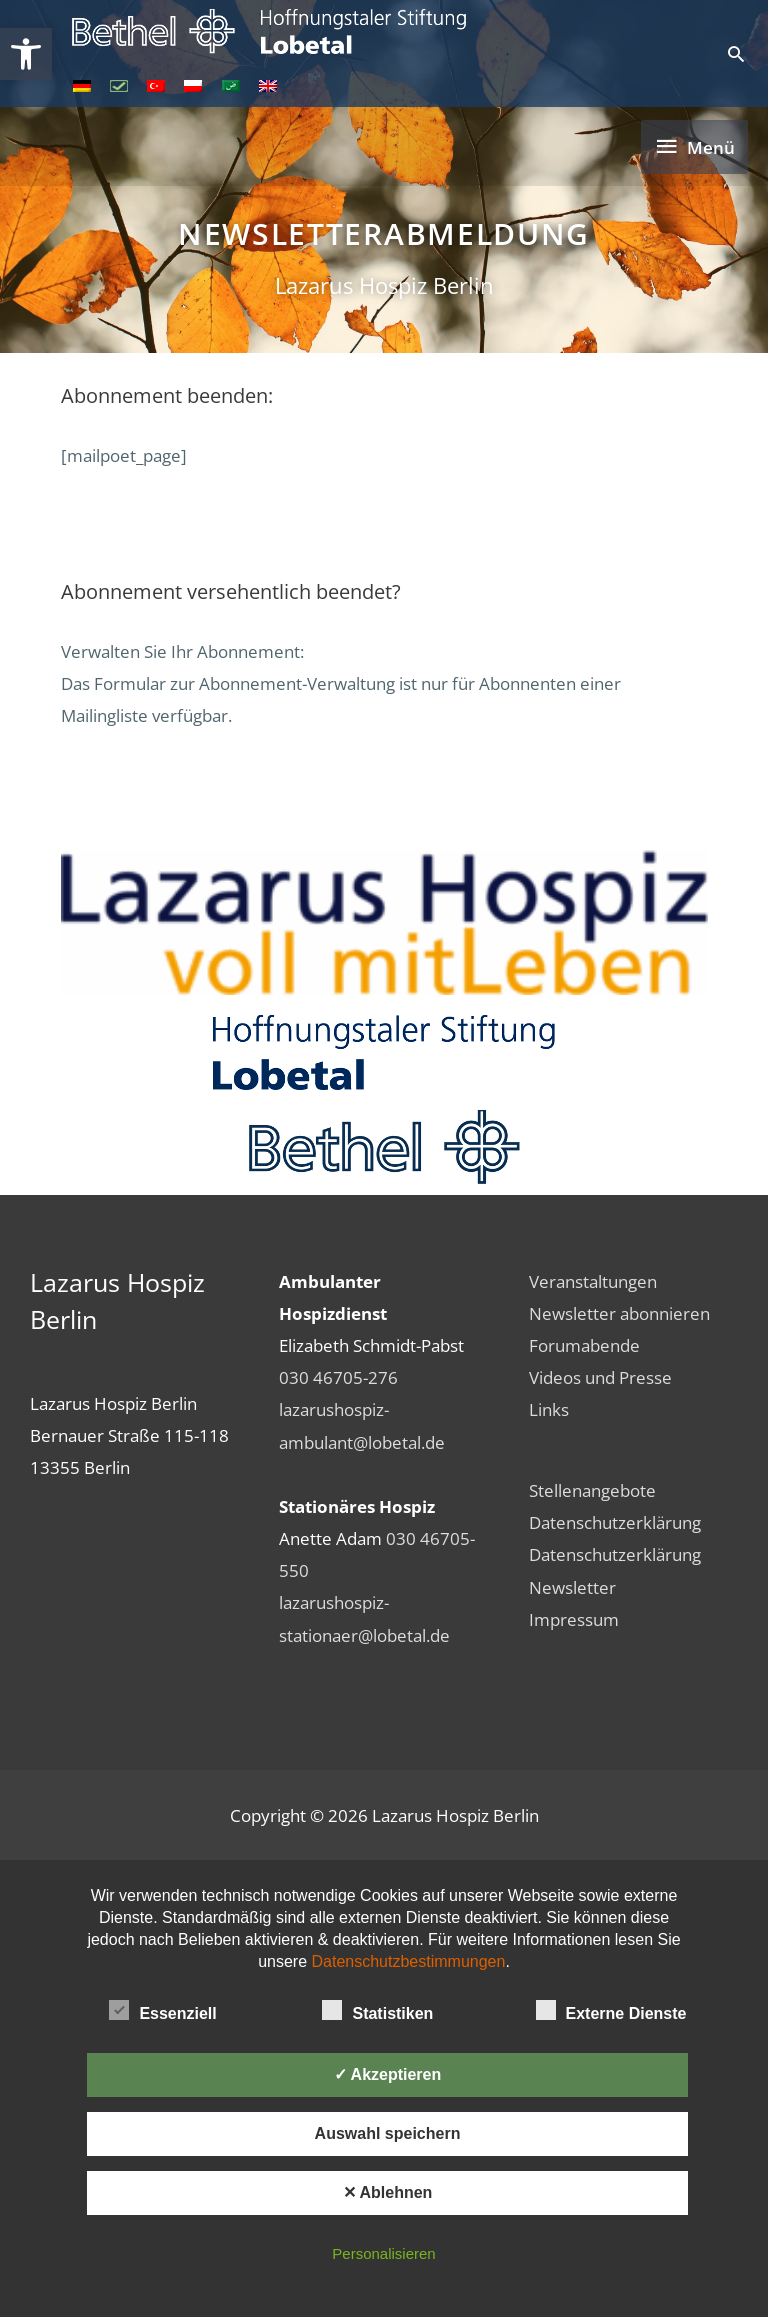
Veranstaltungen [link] (593, 1281)
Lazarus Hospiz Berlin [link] (384, 285)
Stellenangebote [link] (592, 1490)
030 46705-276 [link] (338, 1377)
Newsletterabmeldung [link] (384, 233)
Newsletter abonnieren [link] (619, 1313)
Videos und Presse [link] (600, 1377)
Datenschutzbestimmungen (409, 1961)
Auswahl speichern (388, 2133)
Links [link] (549, 1409)
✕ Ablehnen (388, 2192)
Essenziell (162, 2010)
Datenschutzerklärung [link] (615, 1522)
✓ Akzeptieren (388, 2074)
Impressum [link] (574, 1619)
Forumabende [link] (584, 1345)
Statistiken (377, 2010)
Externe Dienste (611, 2010)
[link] (26, 54)
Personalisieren (383, 2253)
